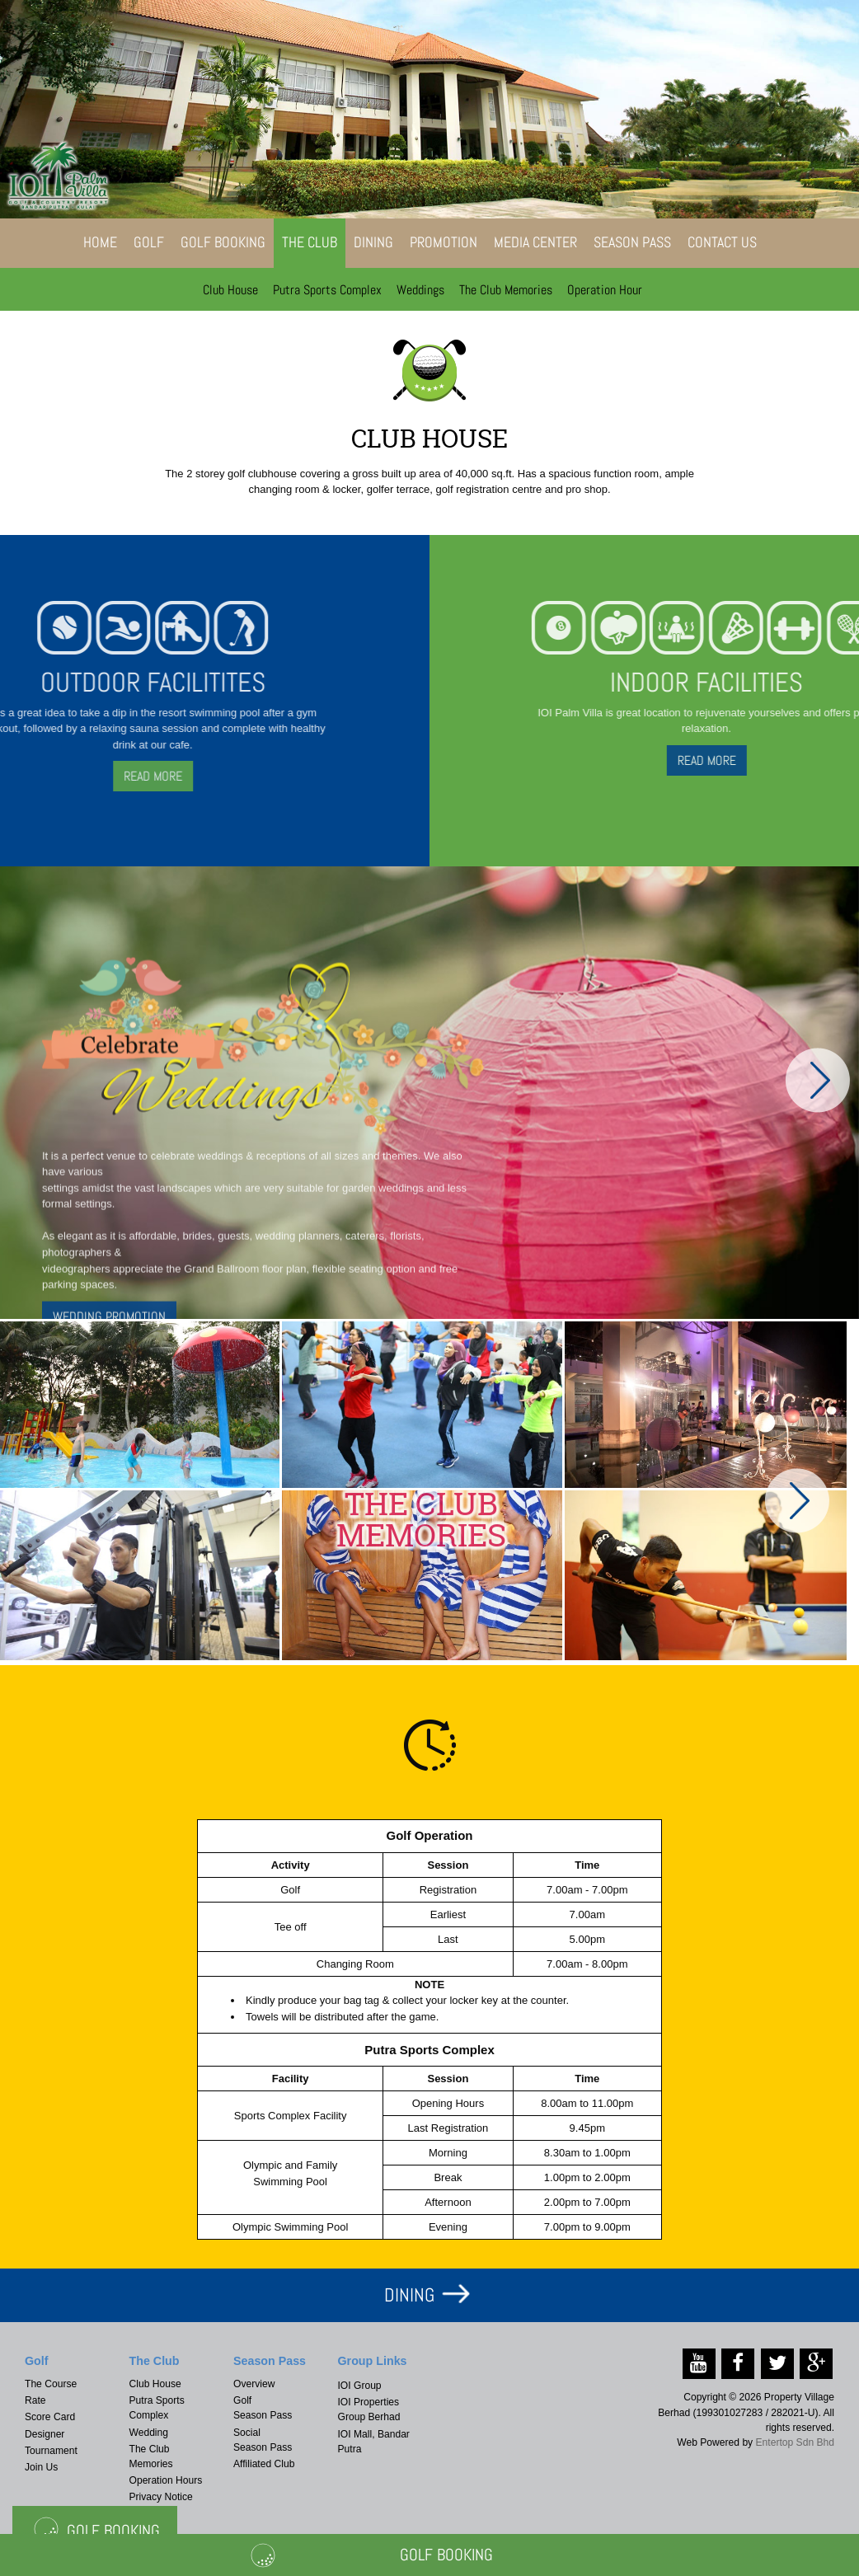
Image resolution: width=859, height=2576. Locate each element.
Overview (254, 2384)
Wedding (149, 2432)
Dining (373, 241)
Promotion (443, 241)
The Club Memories (505, 289)
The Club (309, 241)
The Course (51, 2384)
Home (100, 241)
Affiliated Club (263, 2464)
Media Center (535, 241)
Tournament (51, 2450)
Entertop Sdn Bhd (795, 2442)
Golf (149, 241)
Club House (230, 289)
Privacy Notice (161, 2497)
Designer (44, 2434)
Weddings (420, 289)
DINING (409, 2295)
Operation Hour (604, 289)
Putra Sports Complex (327, 289)
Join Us (41, 2467)
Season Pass (632, 241)
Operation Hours (166, 2480)
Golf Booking (223, 241)
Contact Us (722, 241)
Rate (35, 2400)
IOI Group (360, 2385)
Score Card (50, 2417)
